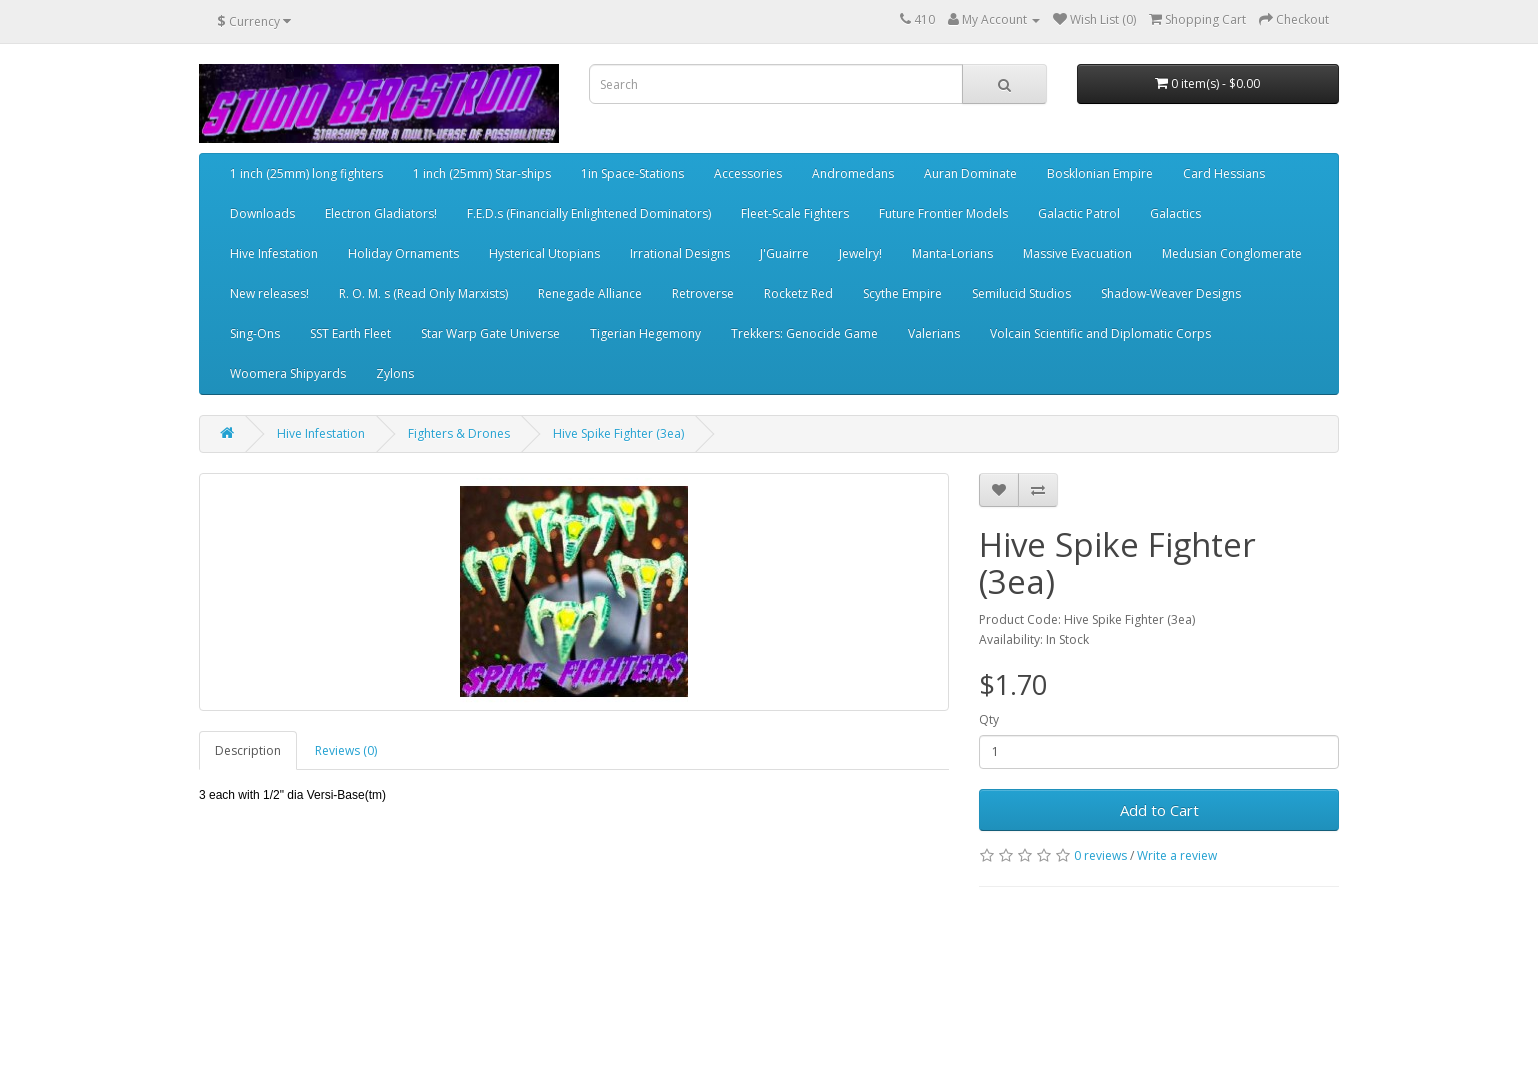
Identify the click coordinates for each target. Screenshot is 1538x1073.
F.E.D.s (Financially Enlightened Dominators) (589, 213)
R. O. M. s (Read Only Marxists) (423, 293)
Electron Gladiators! (381, 213)
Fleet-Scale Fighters (795, 213)
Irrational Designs (680, 253)
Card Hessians (1224, 173)
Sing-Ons (255, 333)
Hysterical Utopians (544, 253)
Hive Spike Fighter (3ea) (618, 433)
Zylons (395, 373)
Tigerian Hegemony (645, 333)
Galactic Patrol (1079, 213)
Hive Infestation (274, 253)
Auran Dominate (970, 173)
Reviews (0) (346, 750)
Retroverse (703, 293)
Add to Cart (1159, 810)
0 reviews (1100, 855)
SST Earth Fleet (350, 333)
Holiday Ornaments (403, 253)
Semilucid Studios (1021, 293)
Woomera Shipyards (288, 373)
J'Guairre (784, 253)
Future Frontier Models (943, 213)
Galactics (1175, 213)
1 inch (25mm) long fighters (306, 173)
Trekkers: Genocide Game (804, 333)
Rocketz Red (798, 293)
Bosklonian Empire (1100, 173)
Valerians (934, 333)
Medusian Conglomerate (1232, 253)
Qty (989, 719)
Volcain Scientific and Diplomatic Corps (1100, 333)
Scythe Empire (902, 293)
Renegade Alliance (590, 293)
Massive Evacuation (1077, 253)
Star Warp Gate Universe (490, 333)
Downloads (262, 213)
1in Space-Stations (632, 173)
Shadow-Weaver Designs (1171, 293)
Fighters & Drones (459, 433)
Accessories (748, 173)
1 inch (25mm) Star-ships (482, 173)
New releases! (269, 293)
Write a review (1177, 855)
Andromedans (853, 173)
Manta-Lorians (952, 253)
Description (248, 750)
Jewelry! (860, 253)
